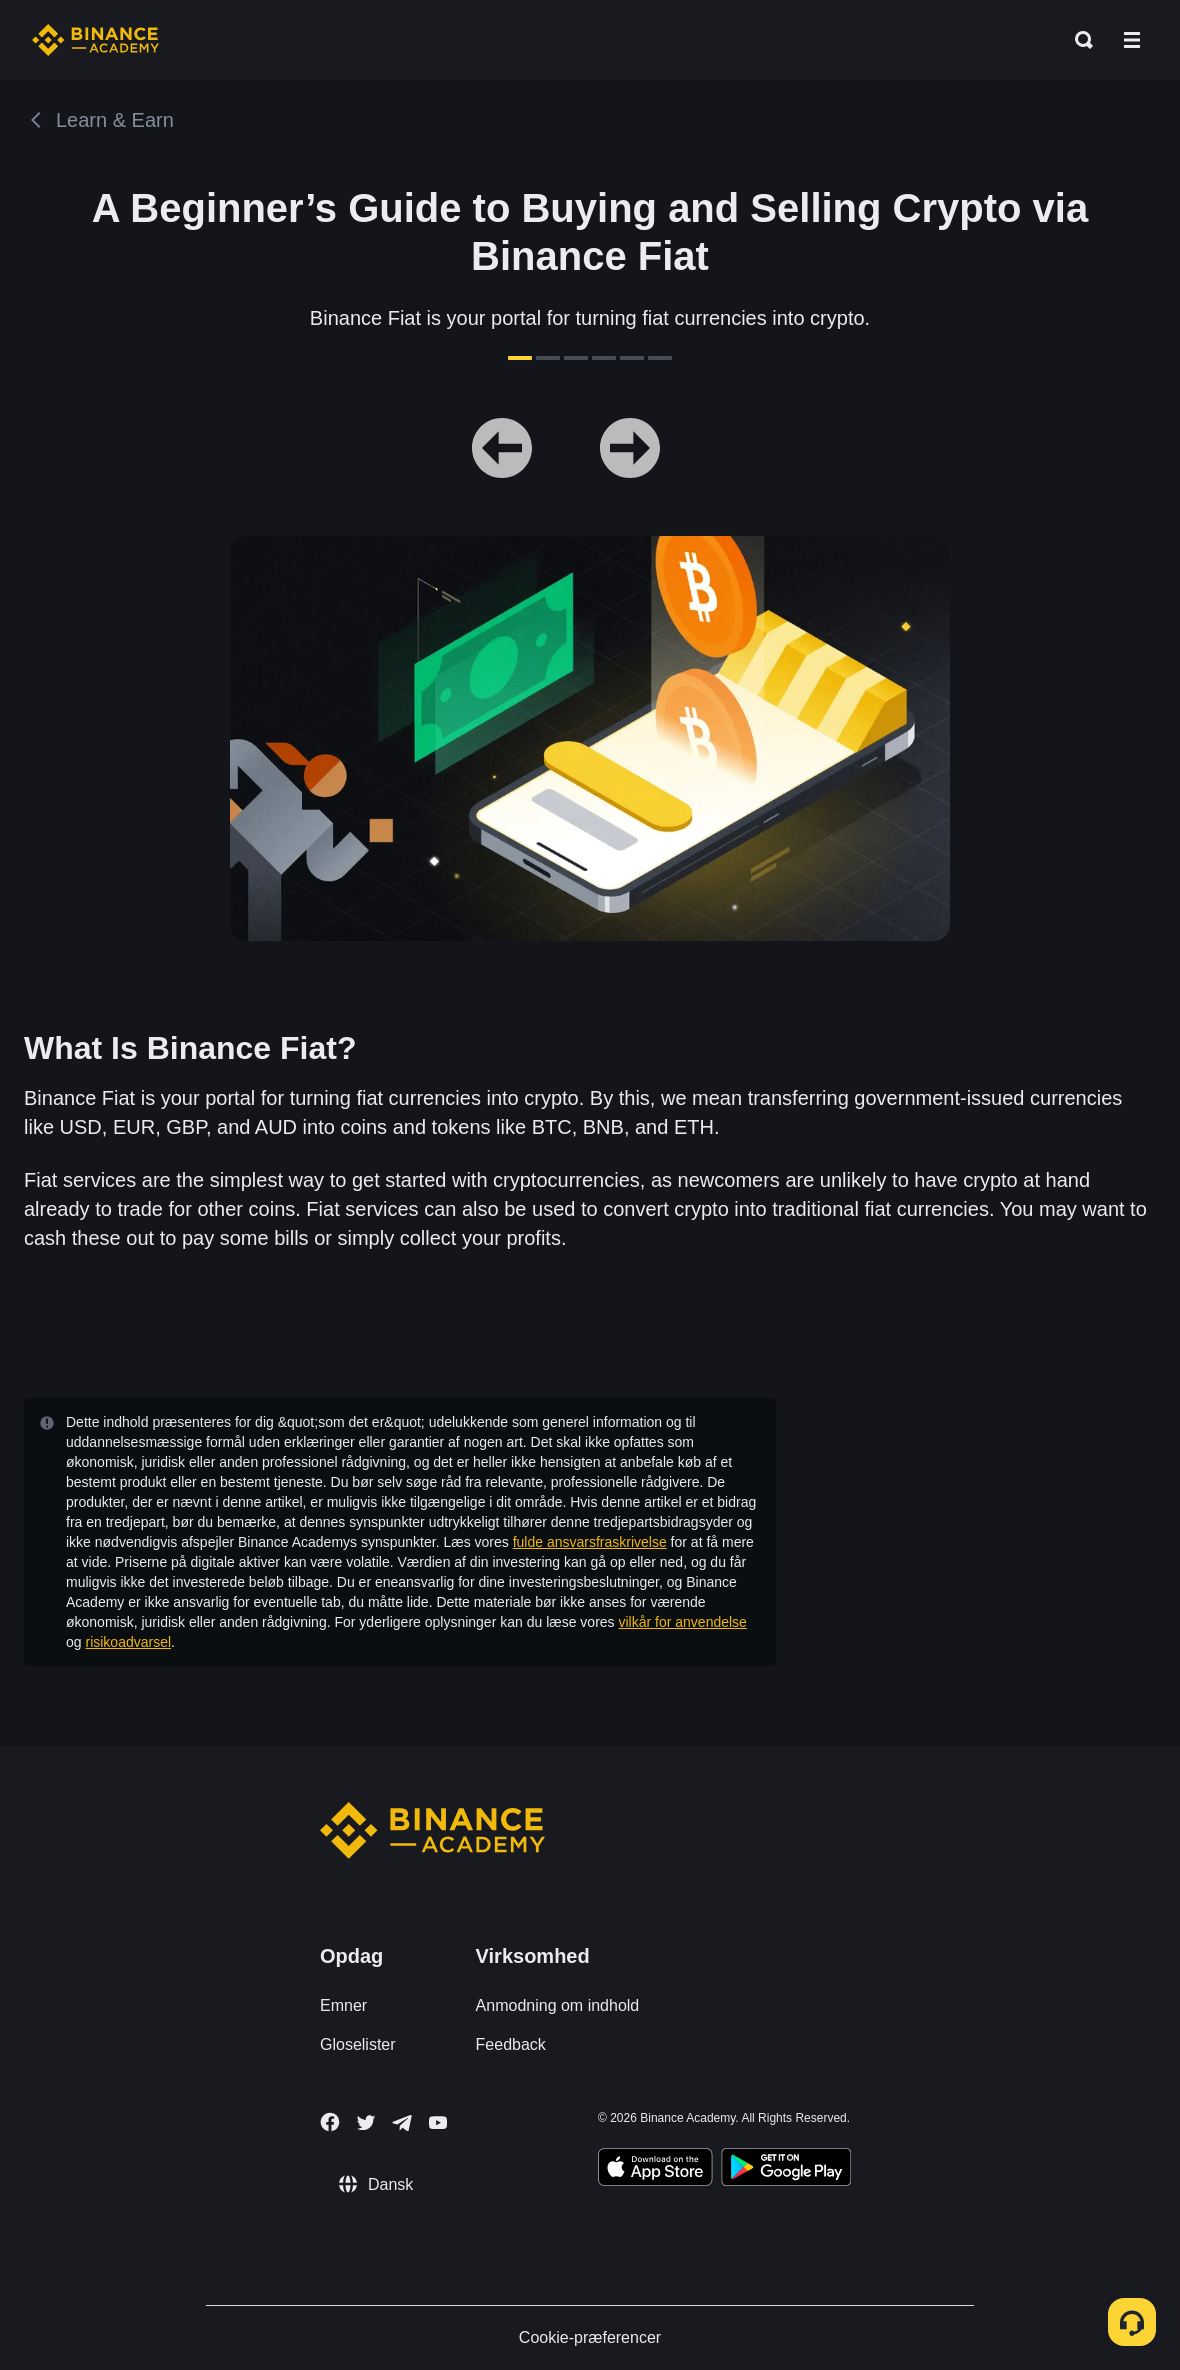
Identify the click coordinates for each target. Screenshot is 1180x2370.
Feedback (511, 2044)
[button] (1132, 40)
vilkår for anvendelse (683, 1622)
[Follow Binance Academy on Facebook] (330, 2122)
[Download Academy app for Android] (786, 2170)
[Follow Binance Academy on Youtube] (438, 2122)
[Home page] (95, 40)
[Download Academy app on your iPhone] (655, 2170)
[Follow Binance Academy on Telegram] (402, 2123)
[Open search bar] (1078, 40)
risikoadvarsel (128, 1642)
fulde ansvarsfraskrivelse (590, 1542)
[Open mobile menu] (1132, 40)
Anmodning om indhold (558, 2005)
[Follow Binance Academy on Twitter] (366, 2123)
